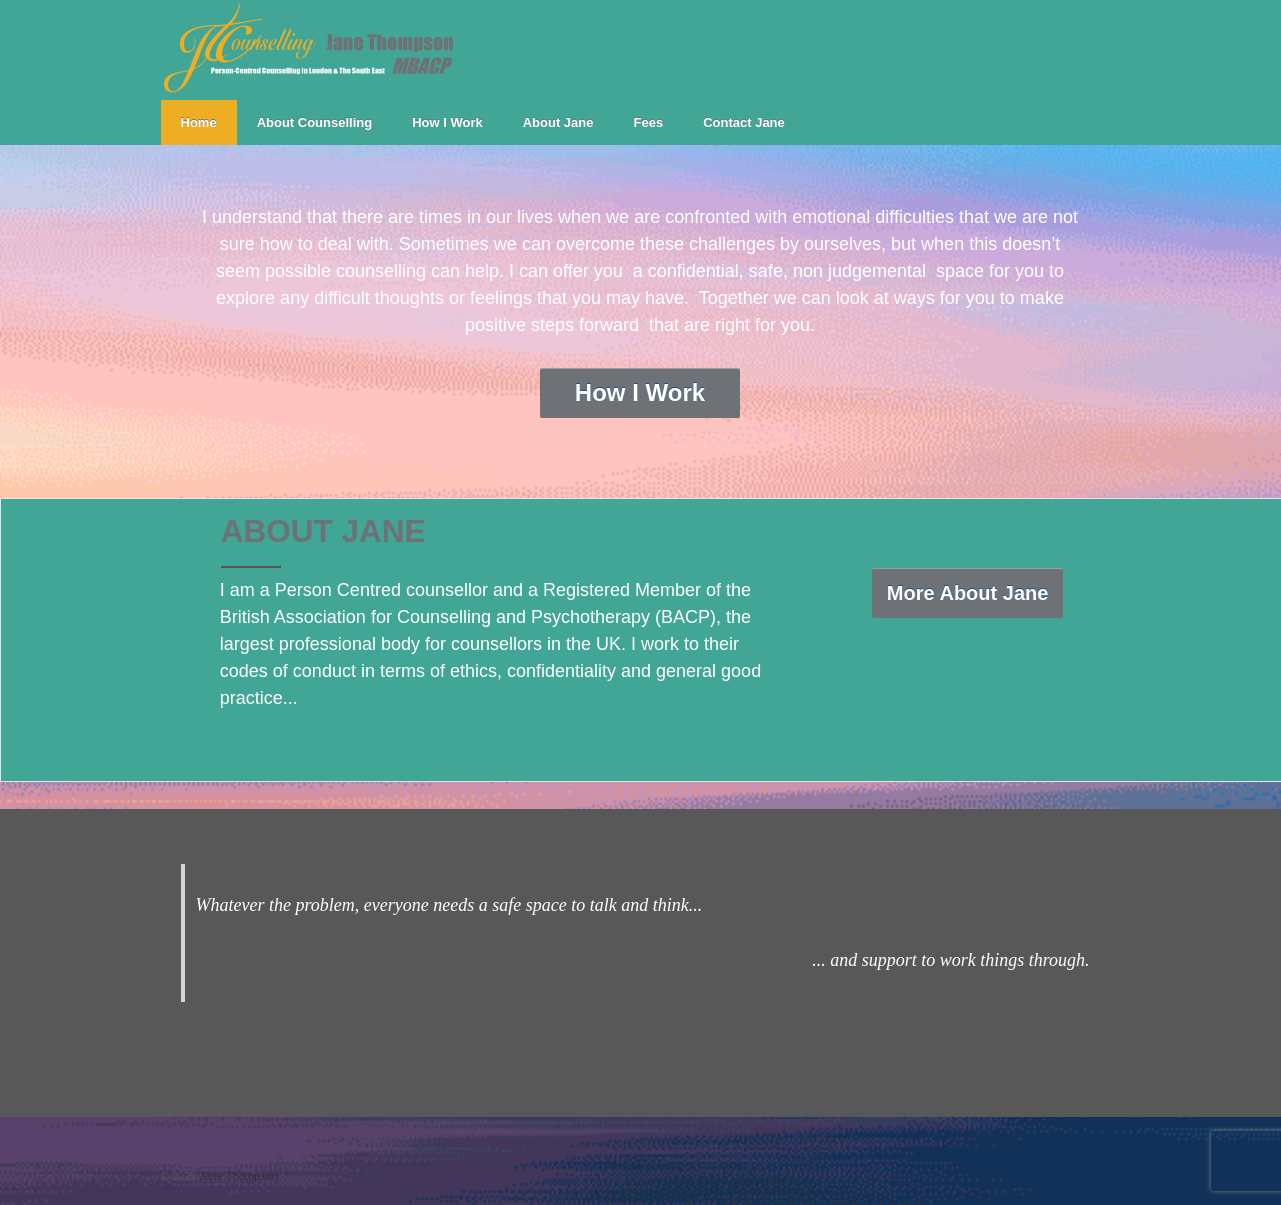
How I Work (447, 122)
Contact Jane (744, 122)
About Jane (558, 122)
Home (199, 122)
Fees (649, 122)
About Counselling (315, 122)
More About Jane (968, 593)
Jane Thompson (237, 1176)
